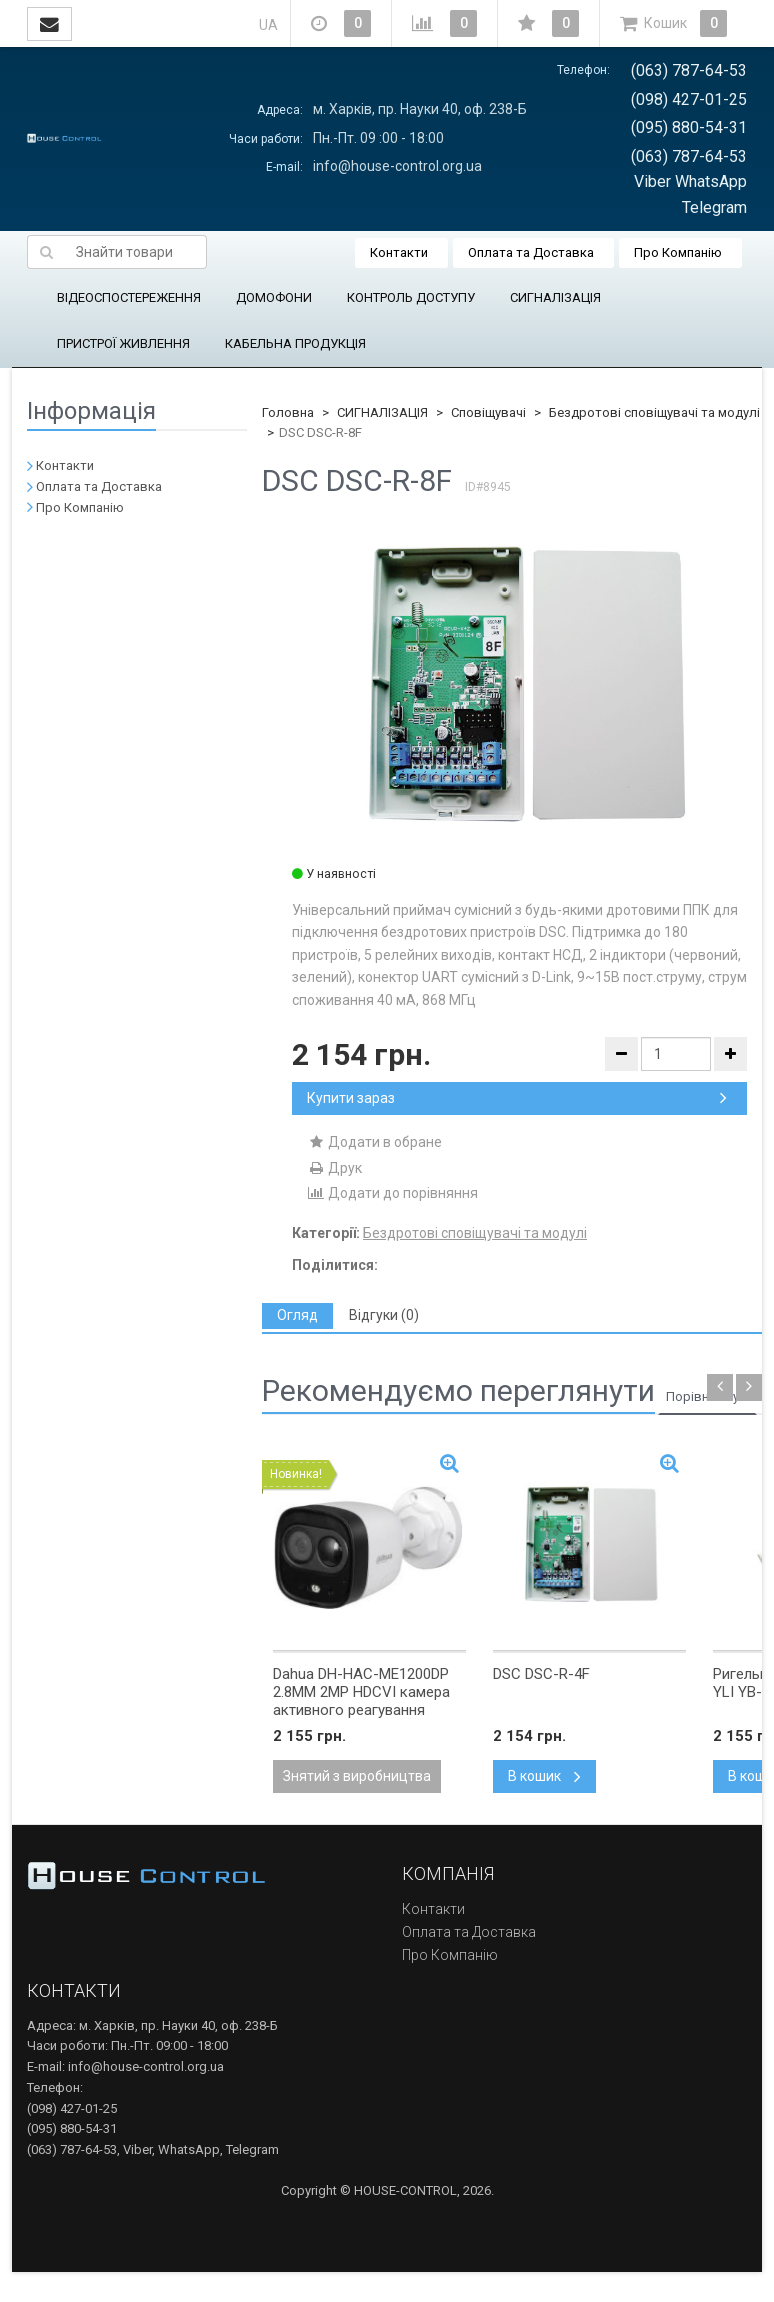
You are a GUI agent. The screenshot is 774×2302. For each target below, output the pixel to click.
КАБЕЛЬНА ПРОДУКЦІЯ (295, 343)
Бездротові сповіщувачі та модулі (654, 412)
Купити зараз (517, 1098)
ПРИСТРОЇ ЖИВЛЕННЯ (123, 343)
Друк (334, 1168)
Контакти (399, 252)
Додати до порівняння (392, 1193)
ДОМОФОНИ (274, 297)
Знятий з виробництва (357, 1776)
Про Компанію (678, 252)
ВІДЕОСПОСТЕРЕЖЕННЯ (129, 297)
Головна (288, 412)
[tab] (297, 1315)
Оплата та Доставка (531, 252)
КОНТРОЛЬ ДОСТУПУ (411, 297)
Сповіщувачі (488, 412)
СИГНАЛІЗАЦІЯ (555, 297)
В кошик (544, 1776)
